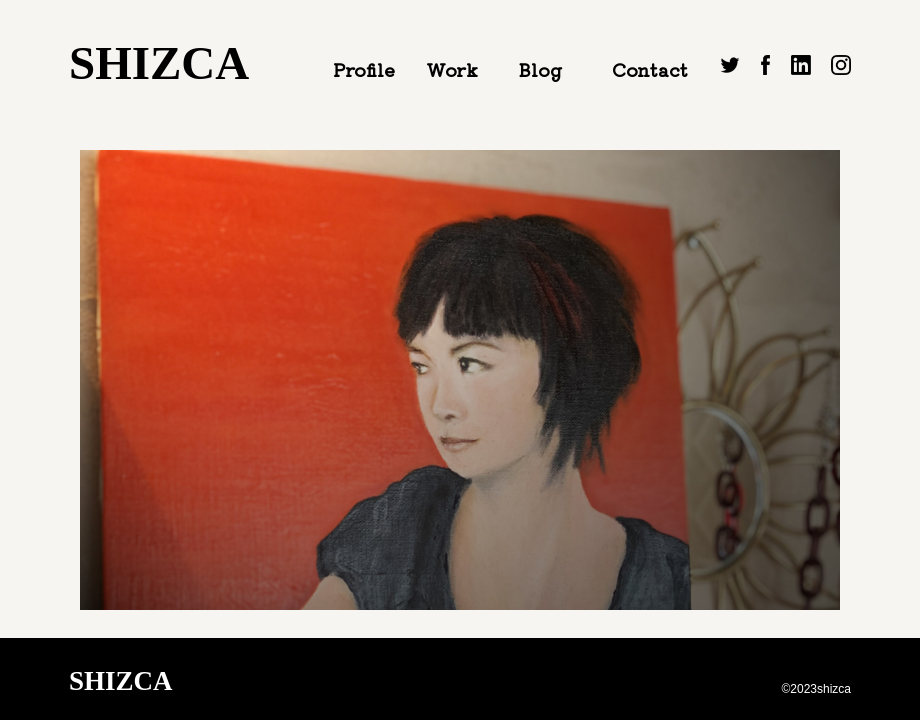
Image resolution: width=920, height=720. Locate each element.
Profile (364, 69)
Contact (650, 69)
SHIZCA (159, 63)
